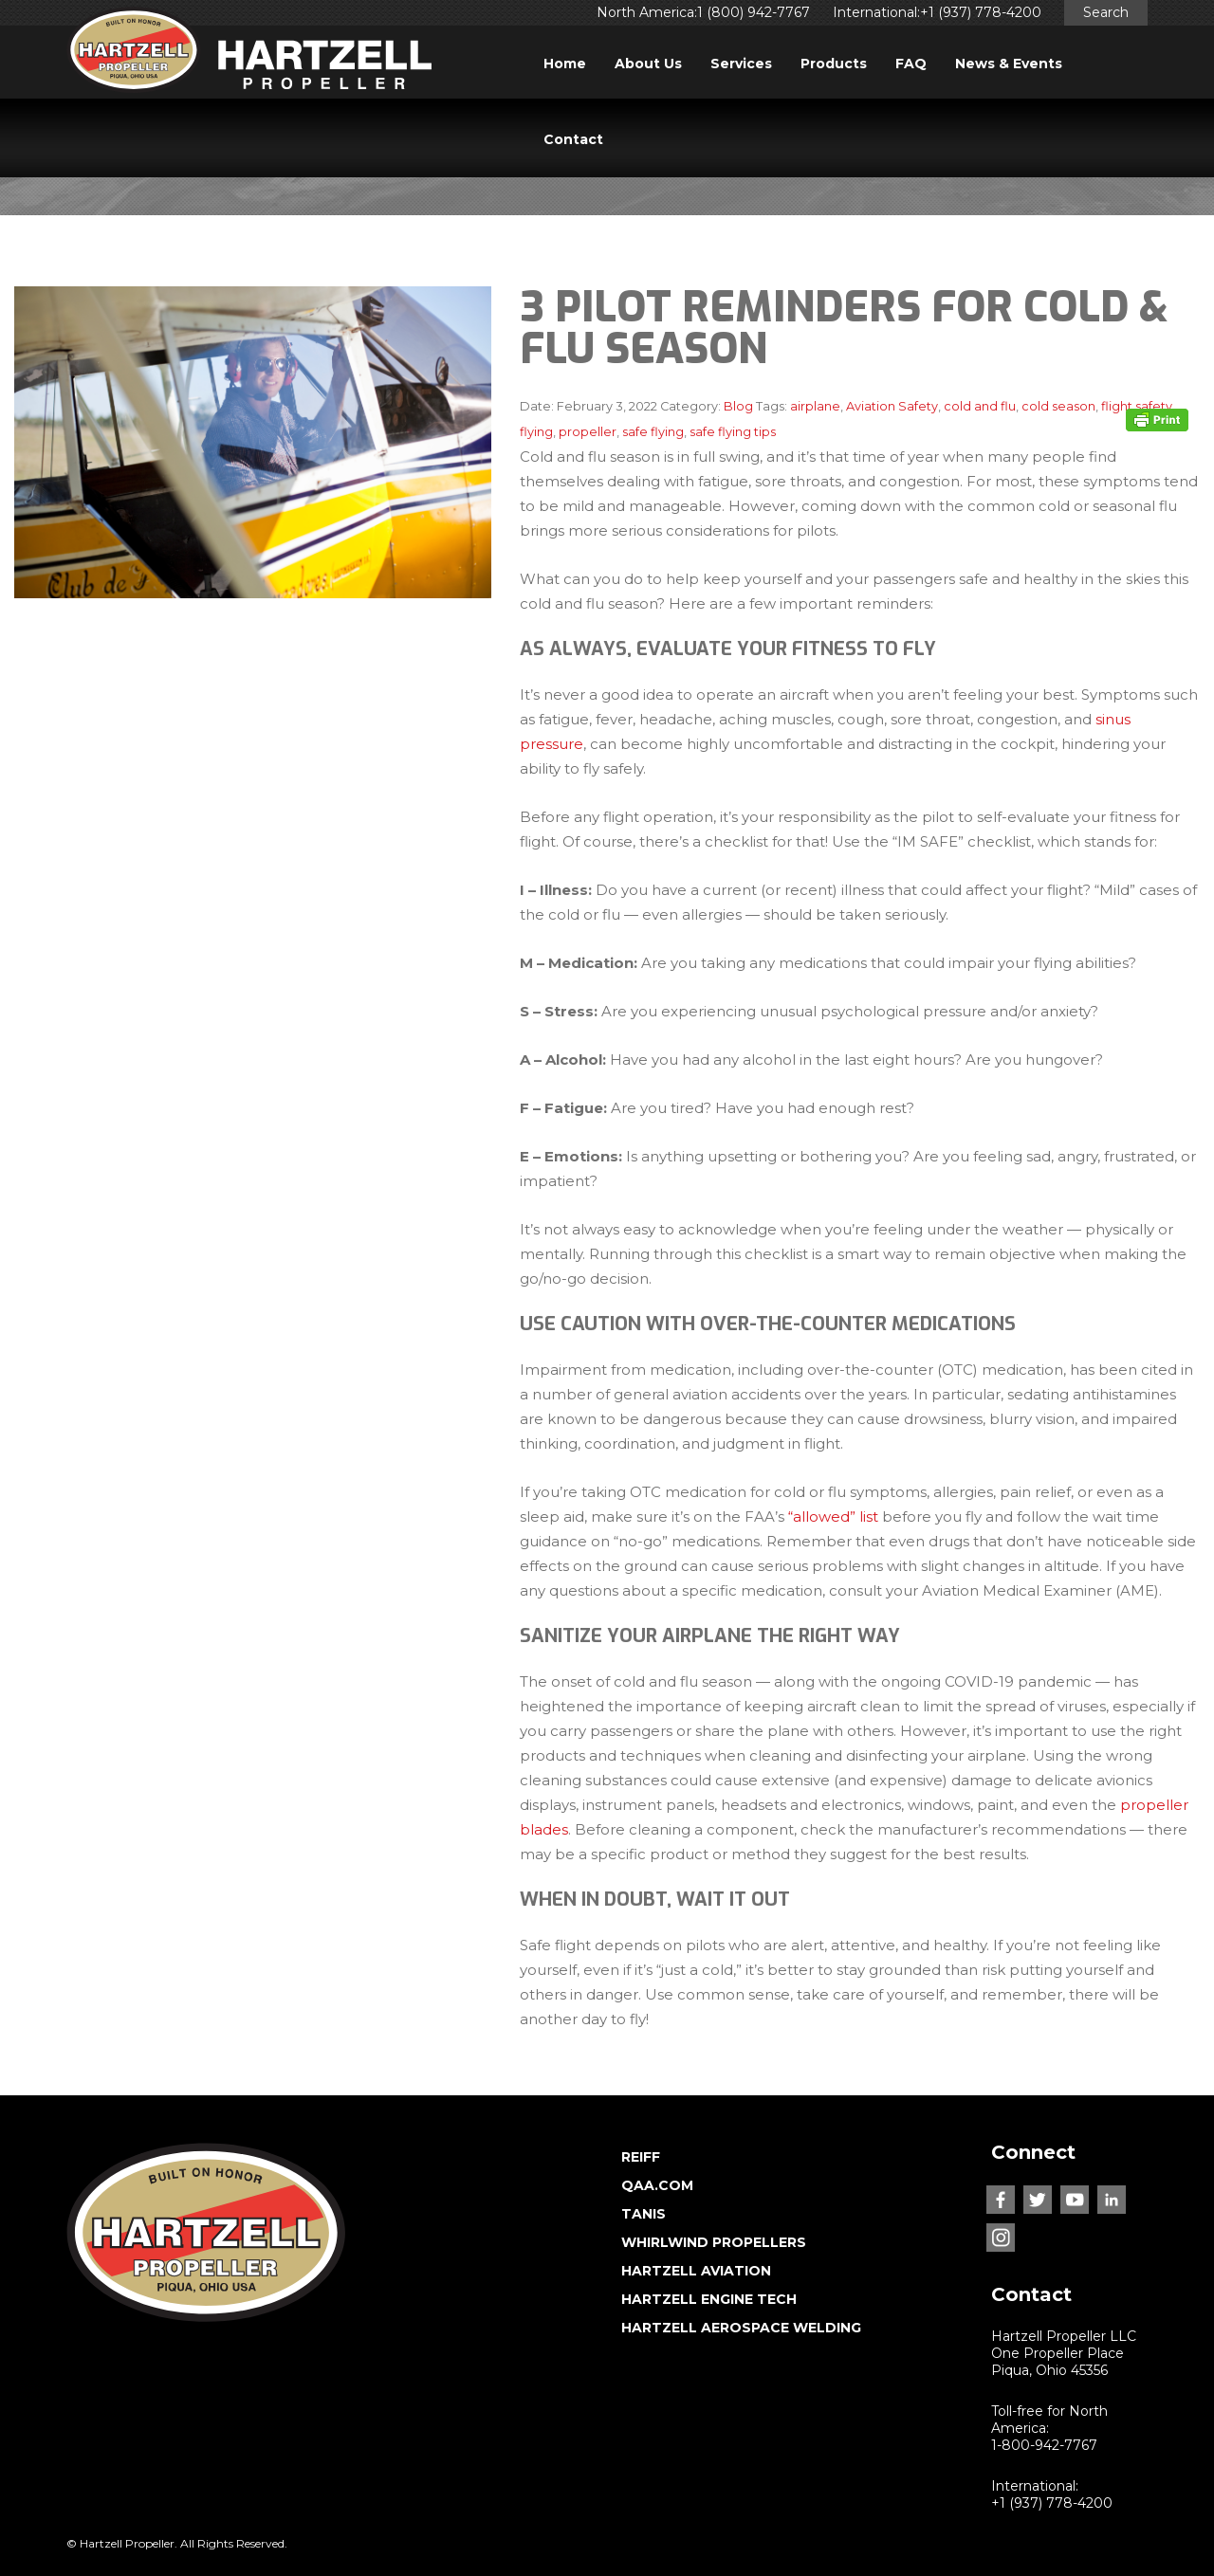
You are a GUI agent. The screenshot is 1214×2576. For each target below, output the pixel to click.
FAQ (911, 63)
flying (536, 432)
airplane (815, 406)
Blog (738, 406)
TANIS (643, 2213)
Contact (573, 139)
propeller (587, 432)
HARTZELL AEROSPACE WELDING (741, 2327)
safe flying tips (733, 432)
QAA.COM (657, 2185)
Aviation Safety (892, 406)
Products (833, 63)
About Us (648, 63)
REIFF (640, 2156)
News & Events (1008, 63)
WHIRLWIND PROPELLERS (713, 2242)
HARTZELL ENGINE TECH (709, 2299)
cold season (1058, 406)
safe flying (653, 432)
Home (564, 63)
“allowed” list (833, 1516)
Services (741, 63)
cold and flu (980, 406)
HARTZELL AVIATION (696, 2270)
